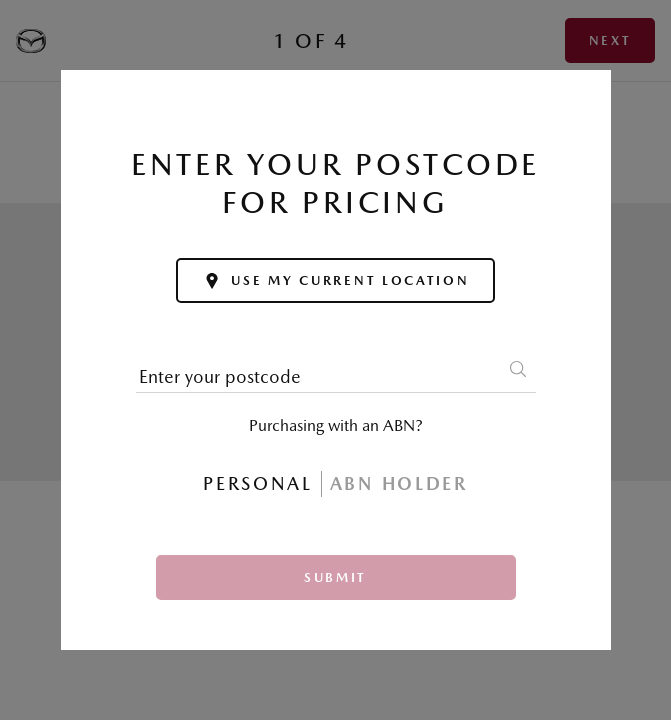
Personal (258, 483)
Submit (335, 577)
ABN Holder (399, 483)
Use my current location (335, 281)
